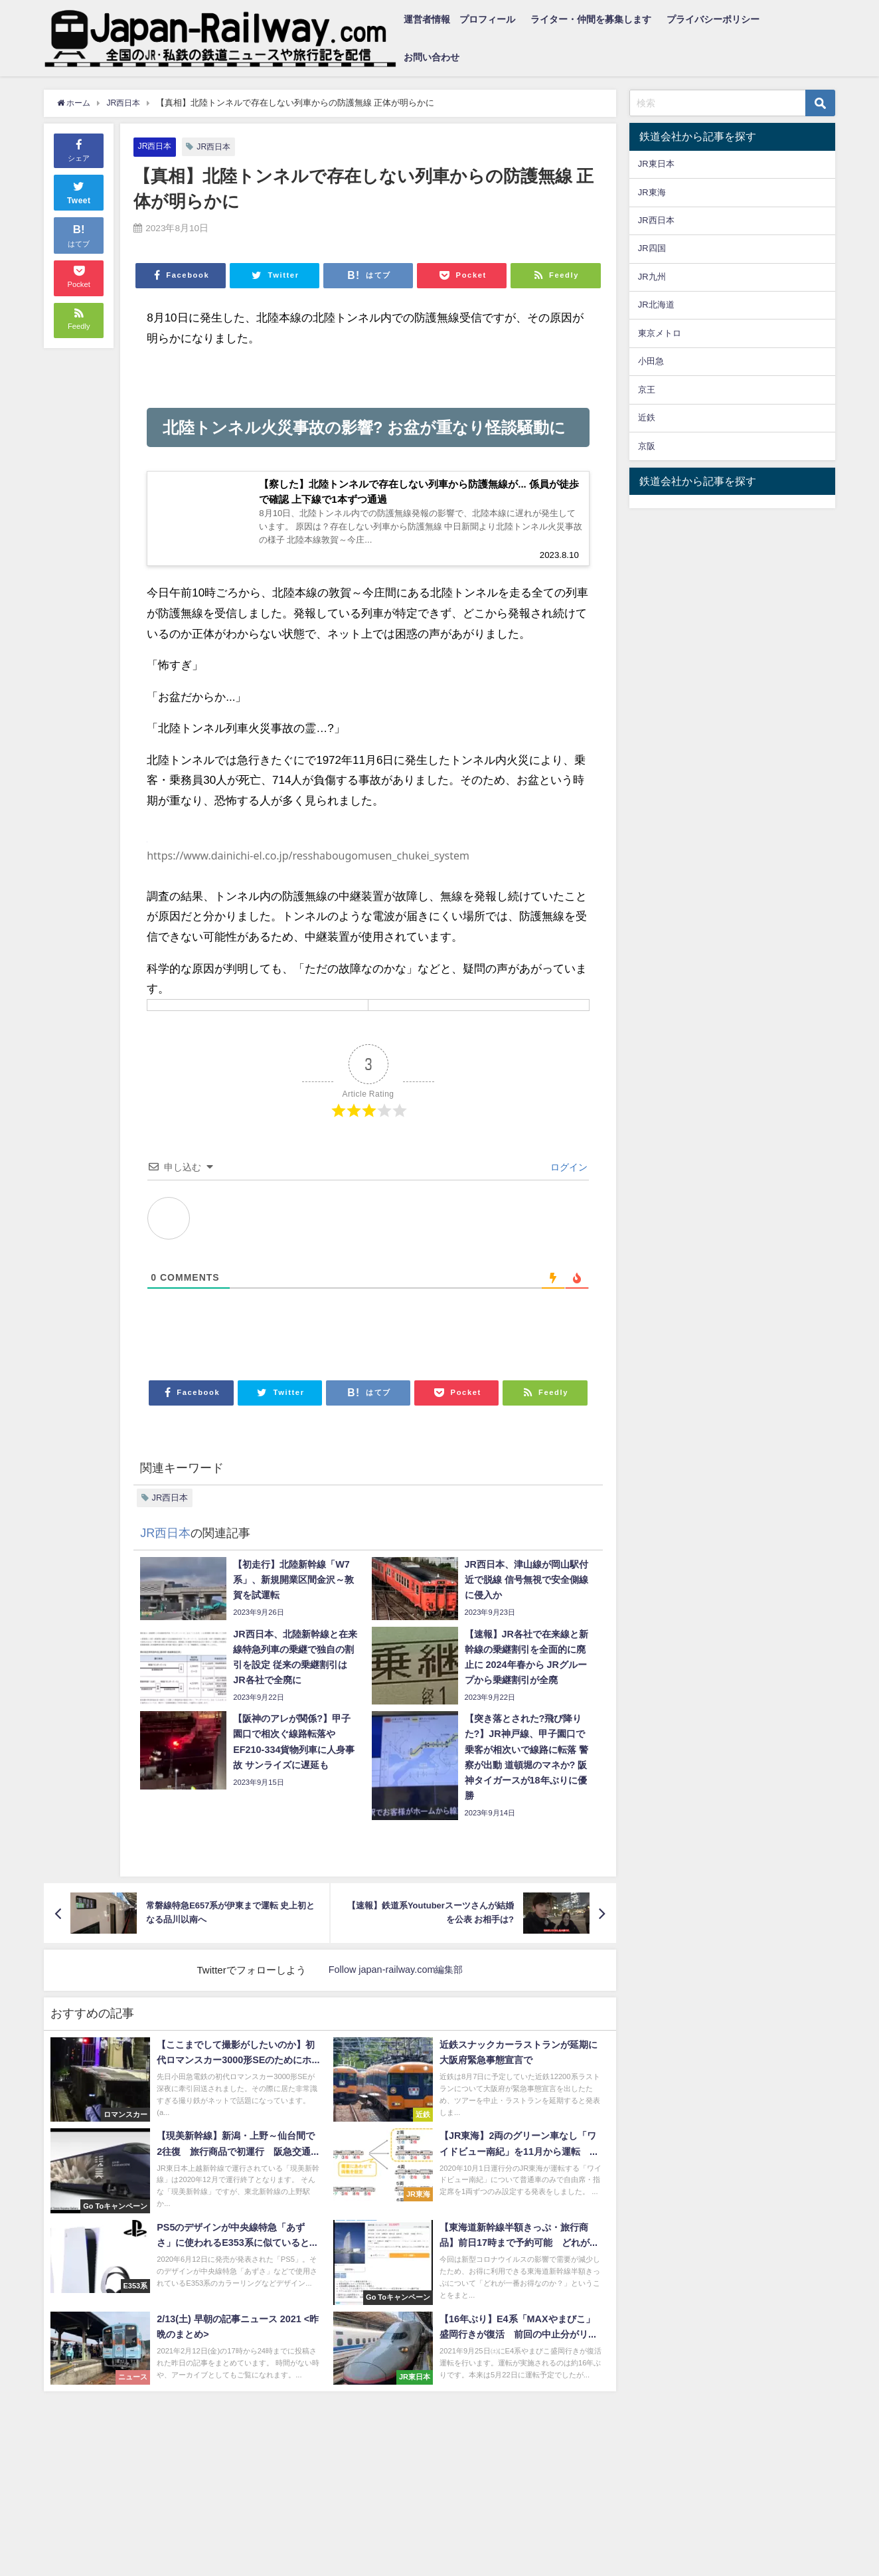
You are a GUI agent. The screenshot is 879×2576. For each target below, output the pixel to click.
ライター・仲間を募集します (590, 19)
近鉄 (646, 417)
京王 (646, 389)
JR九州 (652, 276)
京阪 (646, 446)
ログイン (568, 1171)
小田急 (651, 361)
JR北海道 (656, 304)
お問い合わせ (431, 57)
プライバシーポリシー (713, 19)
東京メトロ (659, 333)
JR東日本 (656, 163)
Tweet (79, 191)
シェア (79, 149)
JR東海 (652, 192)
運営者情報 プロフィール (459, 19)
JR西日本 (156, 145)
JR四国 (652, 248)
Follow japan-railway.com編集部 (395, 1974)
